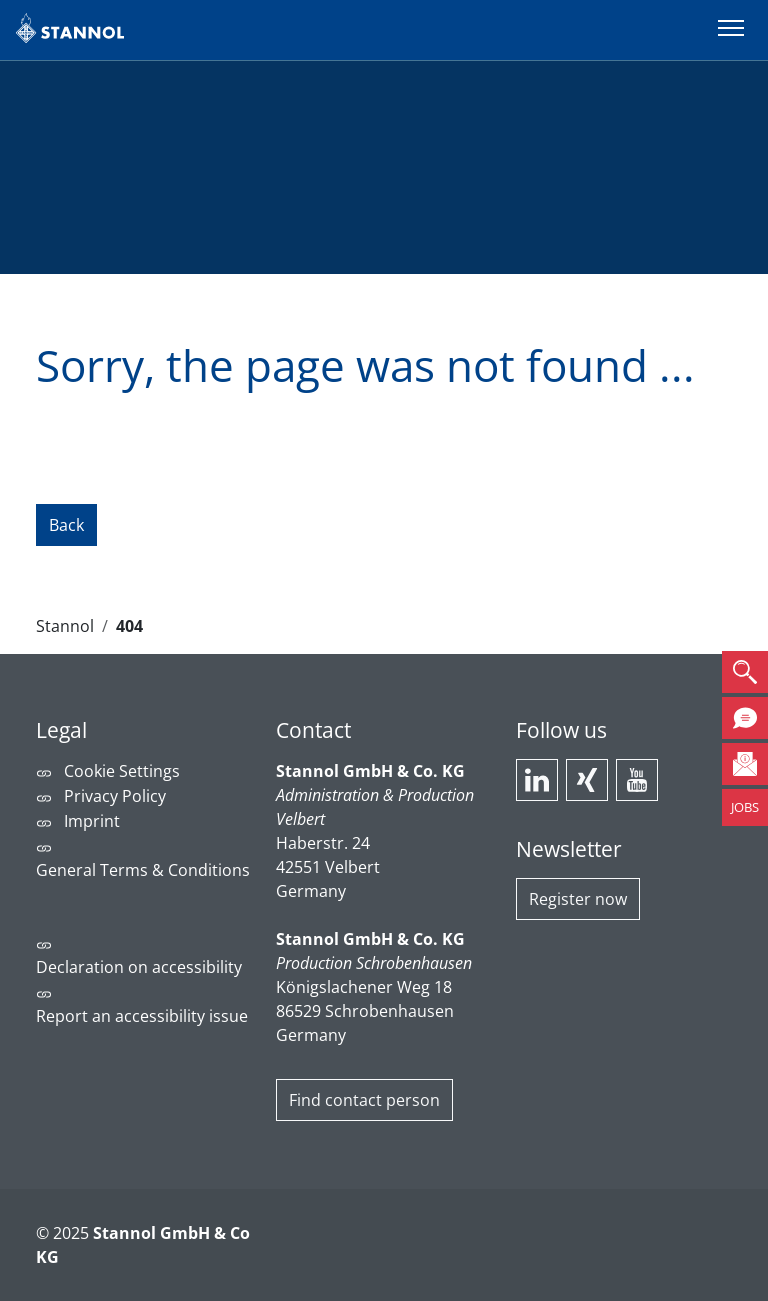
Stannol (65, 626)
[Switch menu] (731, 30)
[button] (745, 672)
